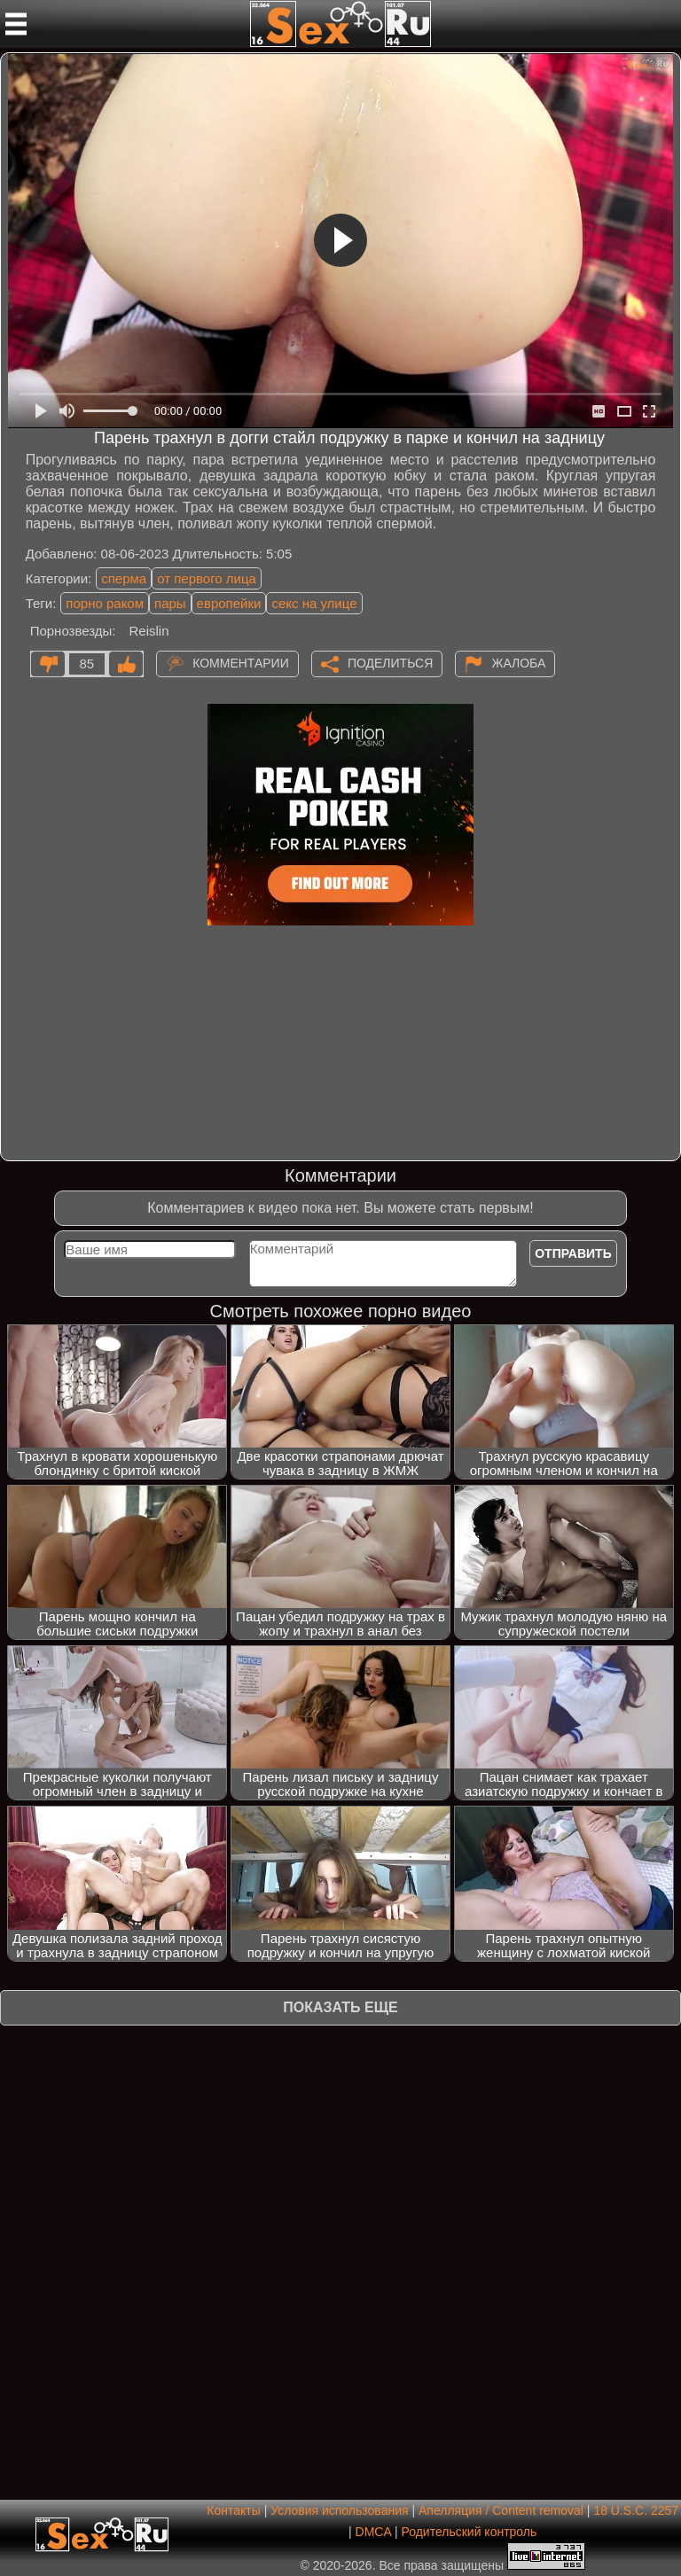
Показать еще (340, 2007)
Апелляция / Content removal (501, 2510)
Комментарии (240, 662)
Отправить (573, 1253)
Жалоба (518, 662)
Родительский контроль (468, 2532)
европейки (229, 603)
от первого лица (206, 578)
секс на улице (313, 603)
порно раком (105, 603)
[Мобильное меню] (16, 24)
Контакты (233, 2510)
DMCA (373, 2532)
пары (170, 603)
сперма (123, 578)
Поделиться (390, 662)
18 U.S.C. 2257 (635, 2510)
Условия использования (339, 2510)
